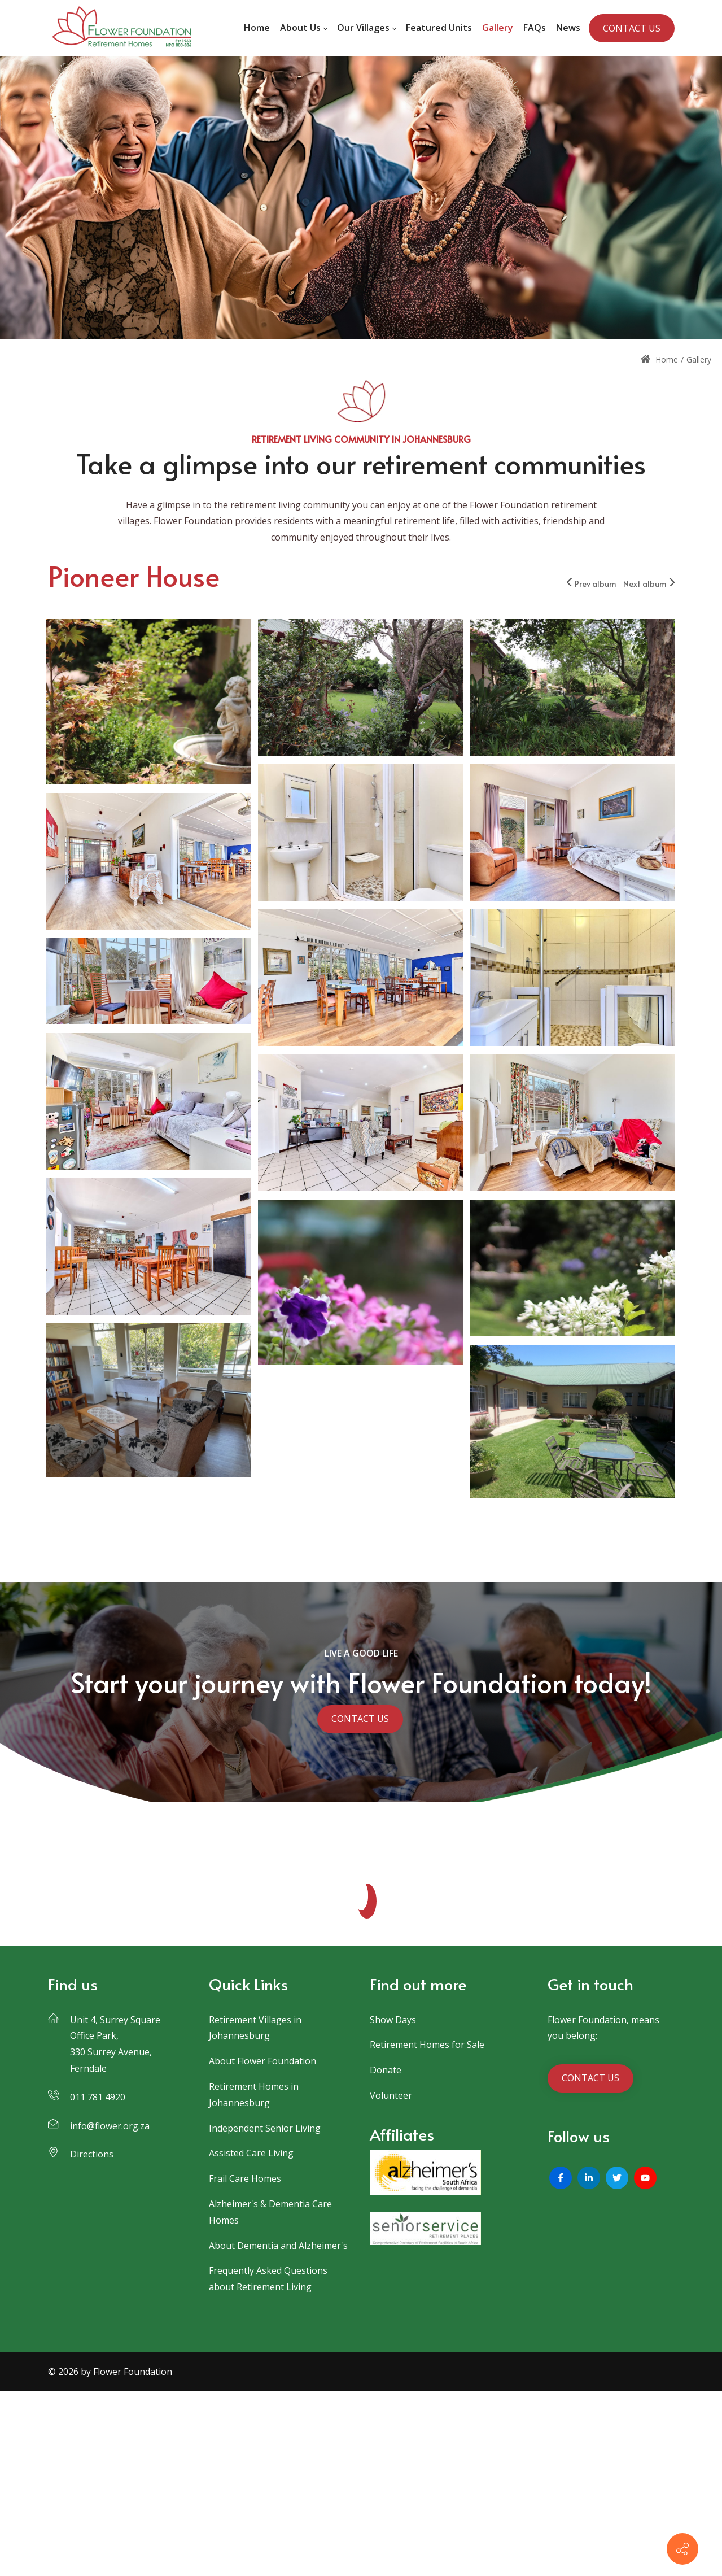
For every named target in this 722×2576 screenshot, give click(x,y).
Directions (91, 2154)
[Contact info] (682, 2549)
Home (659, 359)
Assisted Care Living (251, 2153)
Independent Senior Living (265, 2128)
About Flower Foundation (262, 2061)
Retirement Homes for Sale (427, 2044)
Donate (385, 2070)
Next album (649, 583)
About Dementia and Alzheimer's (278, 2245)
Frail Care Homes (245, 2178)
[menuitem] (257, 28)
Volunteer (391, 2095)
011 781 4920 (97, 2097)
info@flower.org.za (110, 2126)
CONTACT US (631, 28)
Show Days (393, 2019)
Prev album (591, 583)
